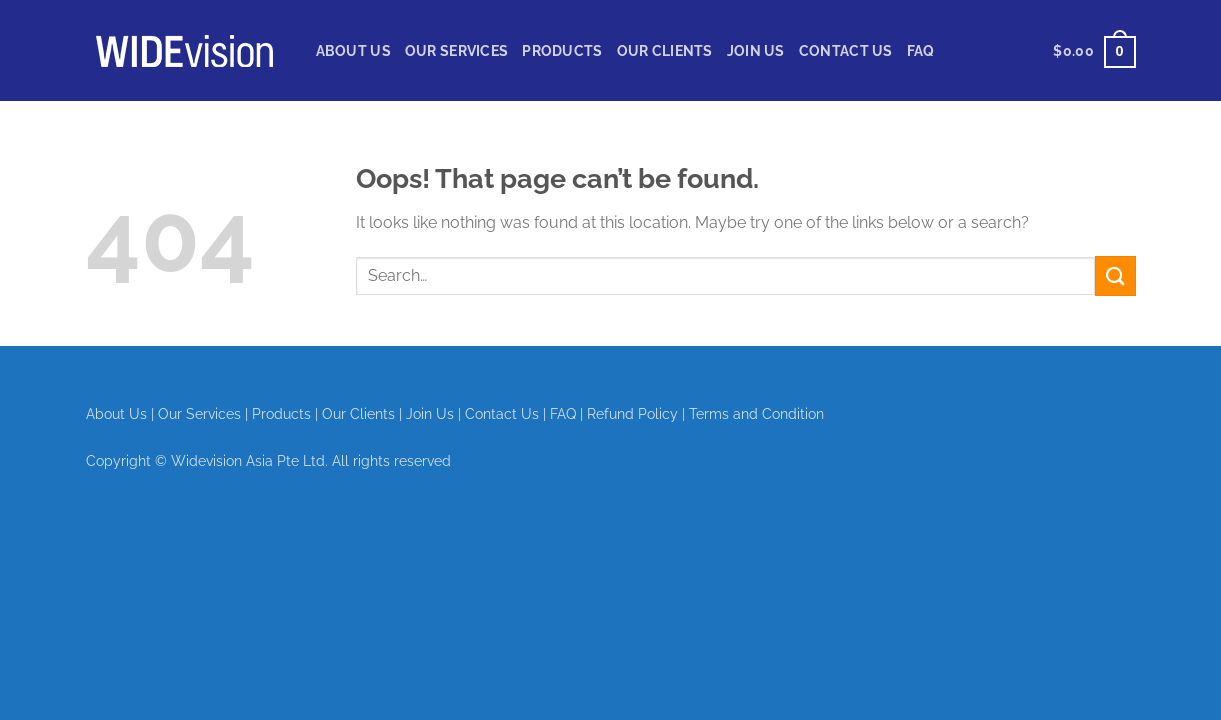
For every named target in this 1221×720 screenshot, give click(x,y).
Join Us (756, 50)
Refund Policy (632, 413)
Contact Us (846, 50)
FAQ (921, 50)
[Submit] (1115, 275)
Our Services (456, 50)
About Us (353, 50)
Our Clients (665, 50)
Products (562, 50)
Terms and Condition (756, 413)
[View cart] (1094, 50)
